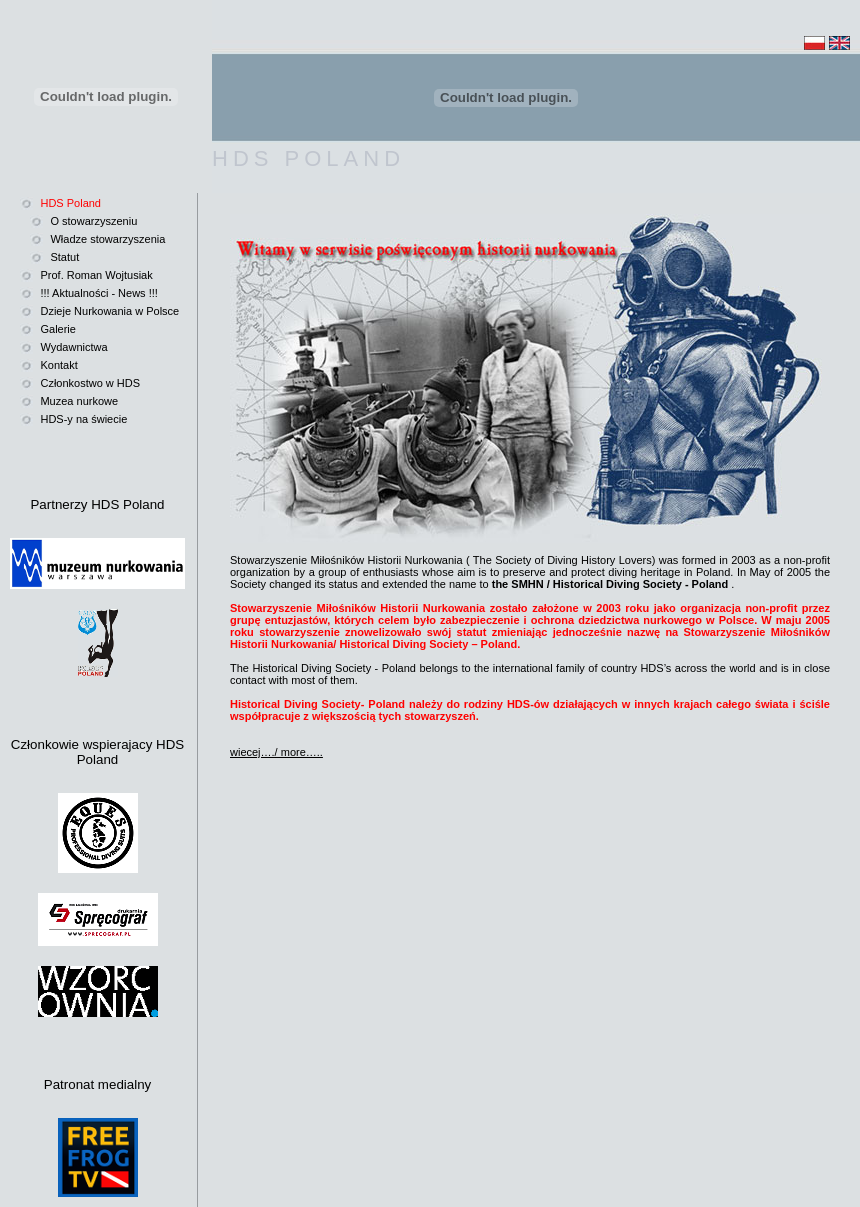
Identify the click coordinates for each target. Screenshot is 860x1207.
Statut (64, 257)
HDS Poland (70, 203)
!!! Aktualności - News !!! (98, 293)
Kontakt (58, 365)
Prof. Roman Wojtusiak (96, 275)
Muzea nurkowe (79, 401)
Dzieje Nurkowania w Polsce (109, 311)
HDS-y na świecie (83, 419)
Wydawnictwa (73, 347)
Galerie (57, 329)
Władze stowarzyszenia (107, 239)
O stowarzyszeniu (93, 221)
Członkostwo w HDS (90, 383)
